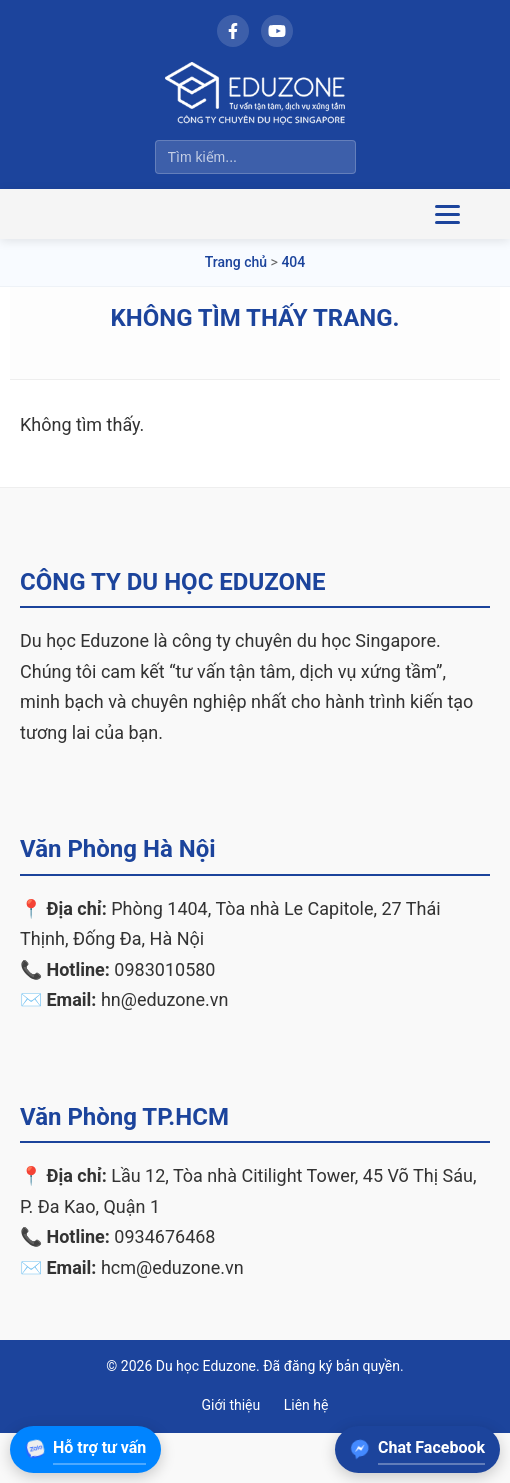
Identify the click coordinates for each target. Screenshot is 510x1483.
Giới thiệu (231, 1405)
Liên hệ (306, 1405)
